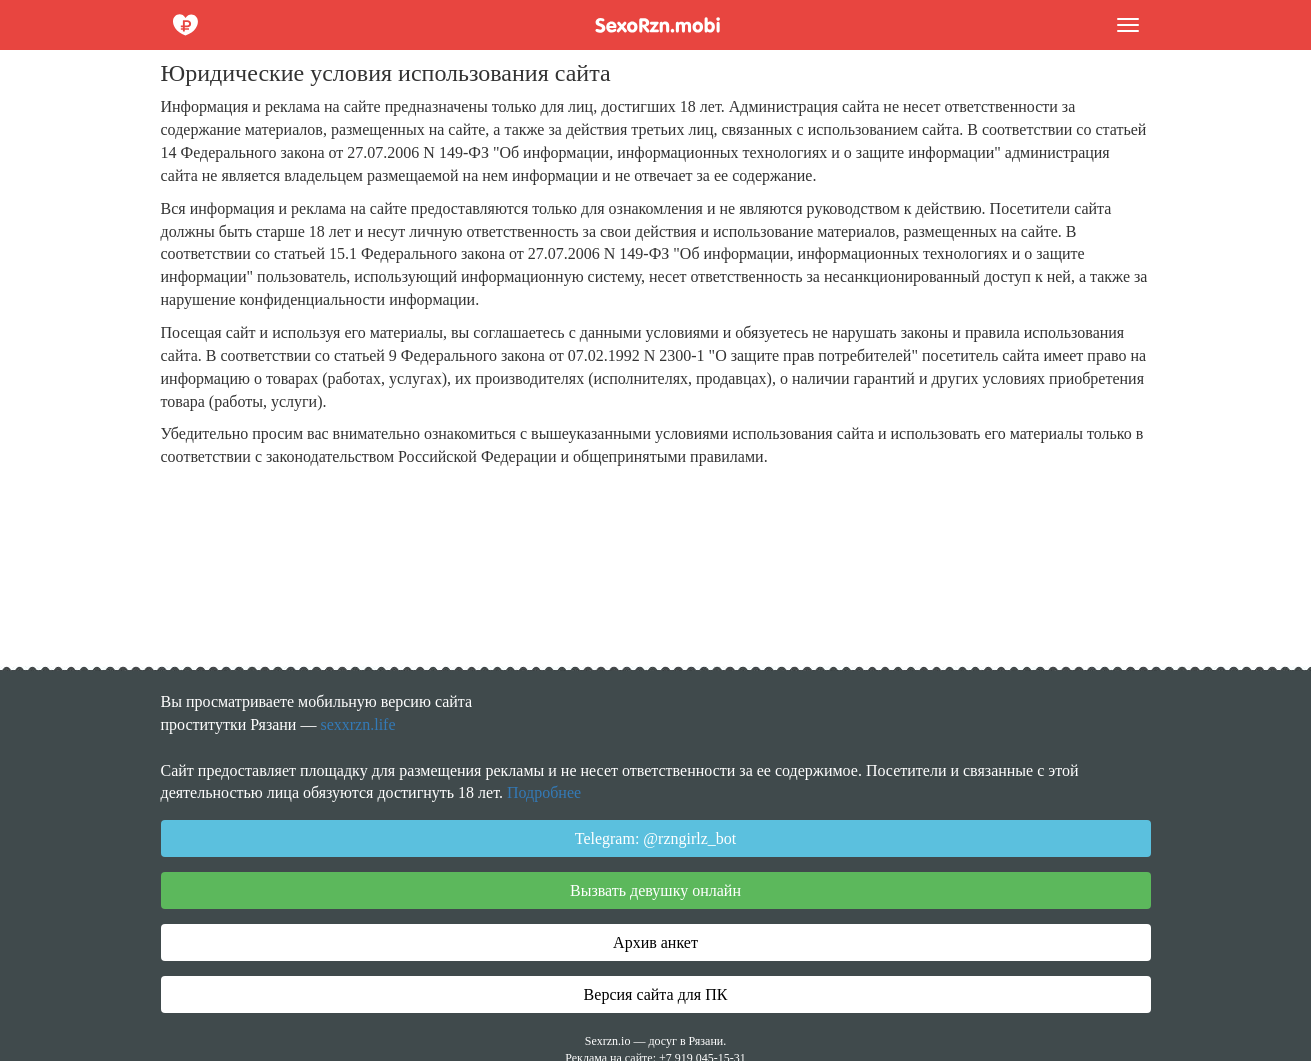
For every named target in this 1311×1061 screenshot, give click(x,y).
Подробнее (544, 792)
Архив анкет (655, 942)
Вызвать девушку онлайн (655, 890)
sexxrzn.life (357, 724)
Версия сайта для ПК (656, 994)
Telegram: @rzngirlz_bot (656, 838)
